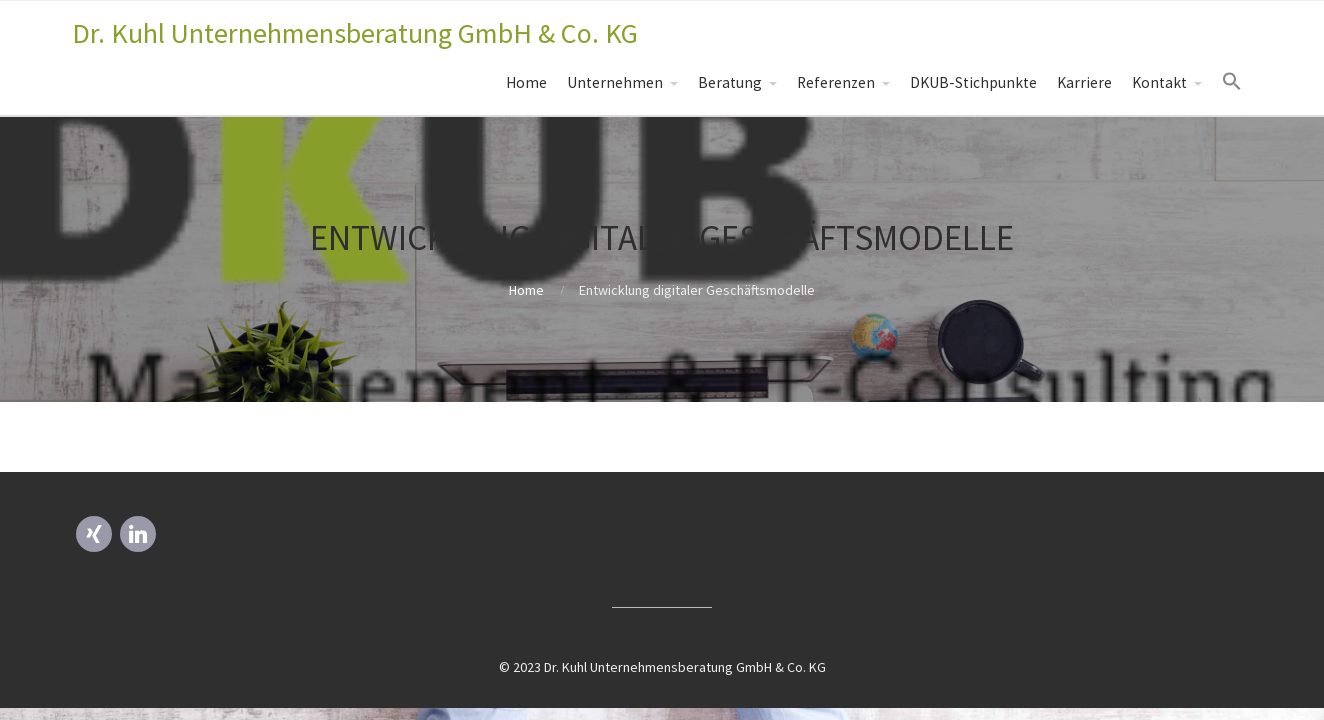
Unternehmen (615, 82)
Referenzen (836, 82)
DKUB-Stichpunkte (973, 82)
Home (526, 82)
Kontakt (1159, 82)
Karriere (1084, 82)
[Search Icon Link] (1232, 82)
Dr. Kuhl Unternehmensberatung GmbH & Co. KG (355, 33)
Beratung (730, 82)
